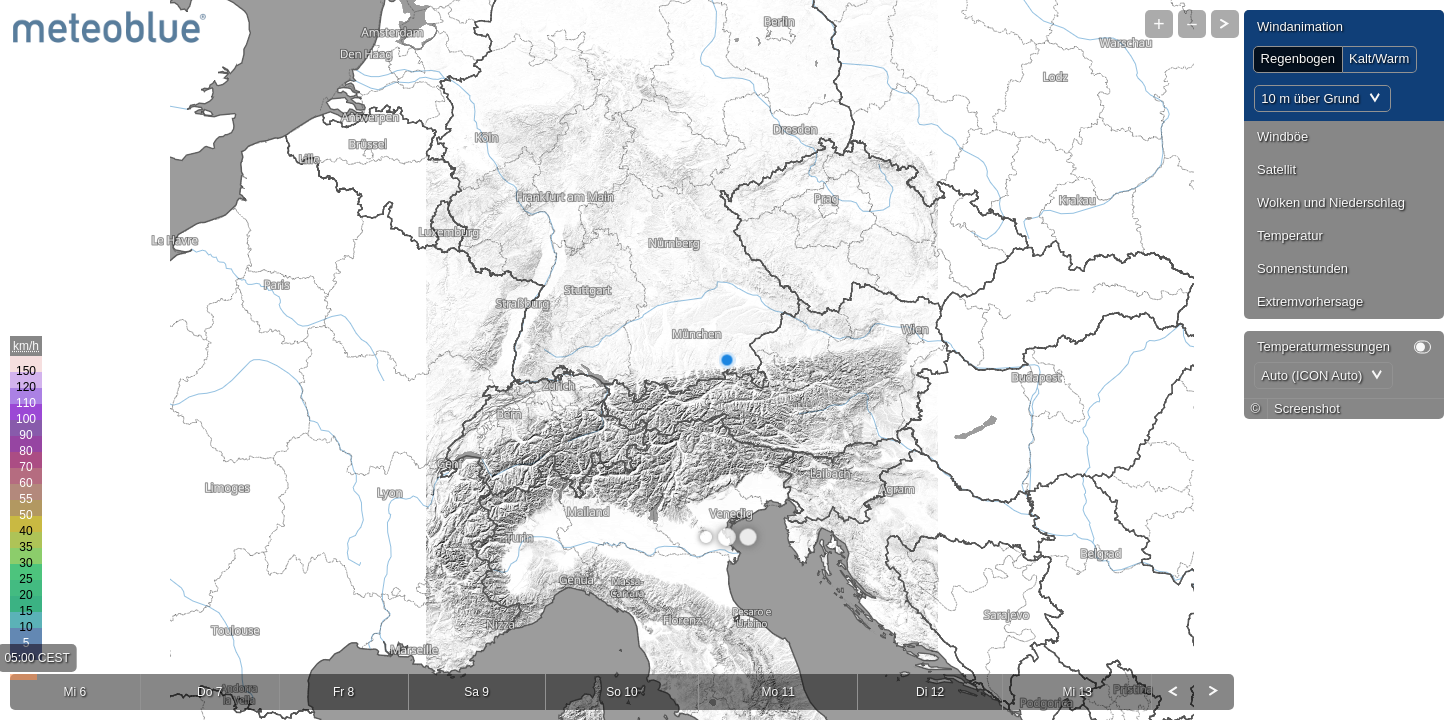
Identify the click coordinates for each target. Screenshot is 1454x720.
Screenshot (1307, 408)
